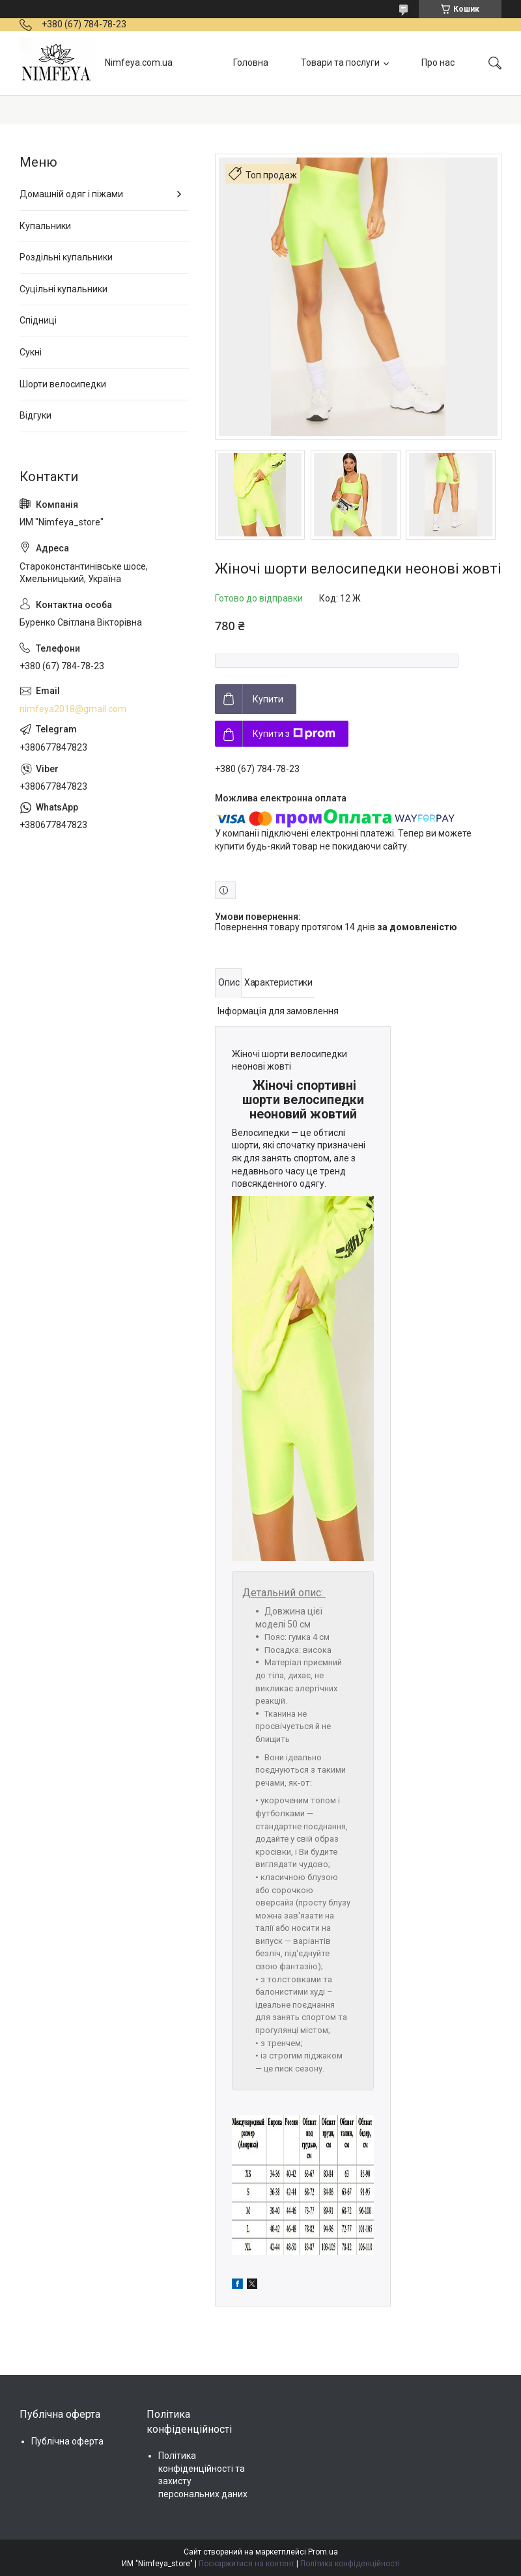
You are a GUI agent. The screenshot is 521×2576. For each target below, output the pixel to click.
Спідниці (38, 320)
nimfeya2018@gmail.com (73, 709)
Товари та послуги (340, 62)
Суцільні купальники (63, 289)
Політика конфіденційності (350, 2563)
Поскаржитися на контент (246, 2563)
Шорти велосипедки (63, 384)
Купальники (45, 226)
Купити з (294, 734)
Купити (268, 699)
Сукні (31, 352)
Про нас (438, 62)
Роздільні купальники (66, 257)
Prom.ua (323, 2551)
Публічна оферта (67, 2441)
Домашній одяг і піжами (71, 194)
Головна (250, 62)
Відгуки (35, 415)
